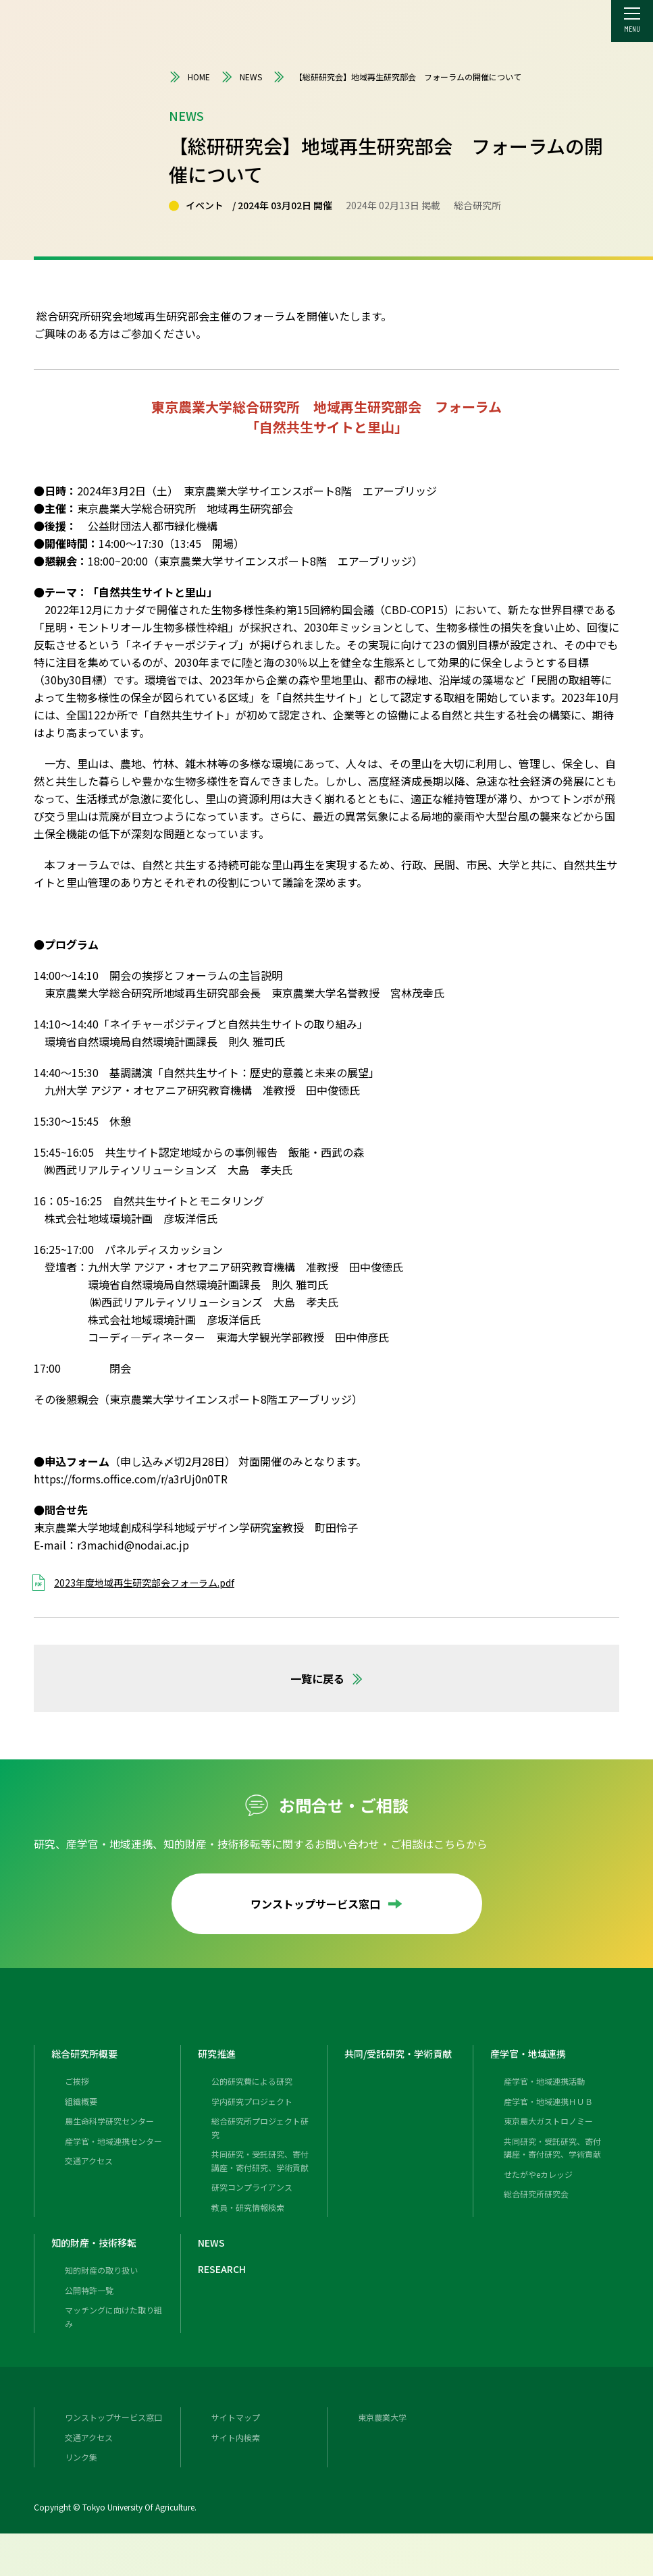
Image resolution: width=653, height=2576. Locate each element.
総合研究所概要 (89, 2069)
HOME (189, 77)
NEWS (241, 77)
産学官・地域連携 (533, 2069)
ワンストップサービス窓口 (327, 1904)
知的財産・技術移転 (100, 2272)
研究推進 (219, 2069)
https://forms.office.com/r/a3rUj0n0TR (131, 1479)
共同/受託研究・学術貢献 (405, 2069)
